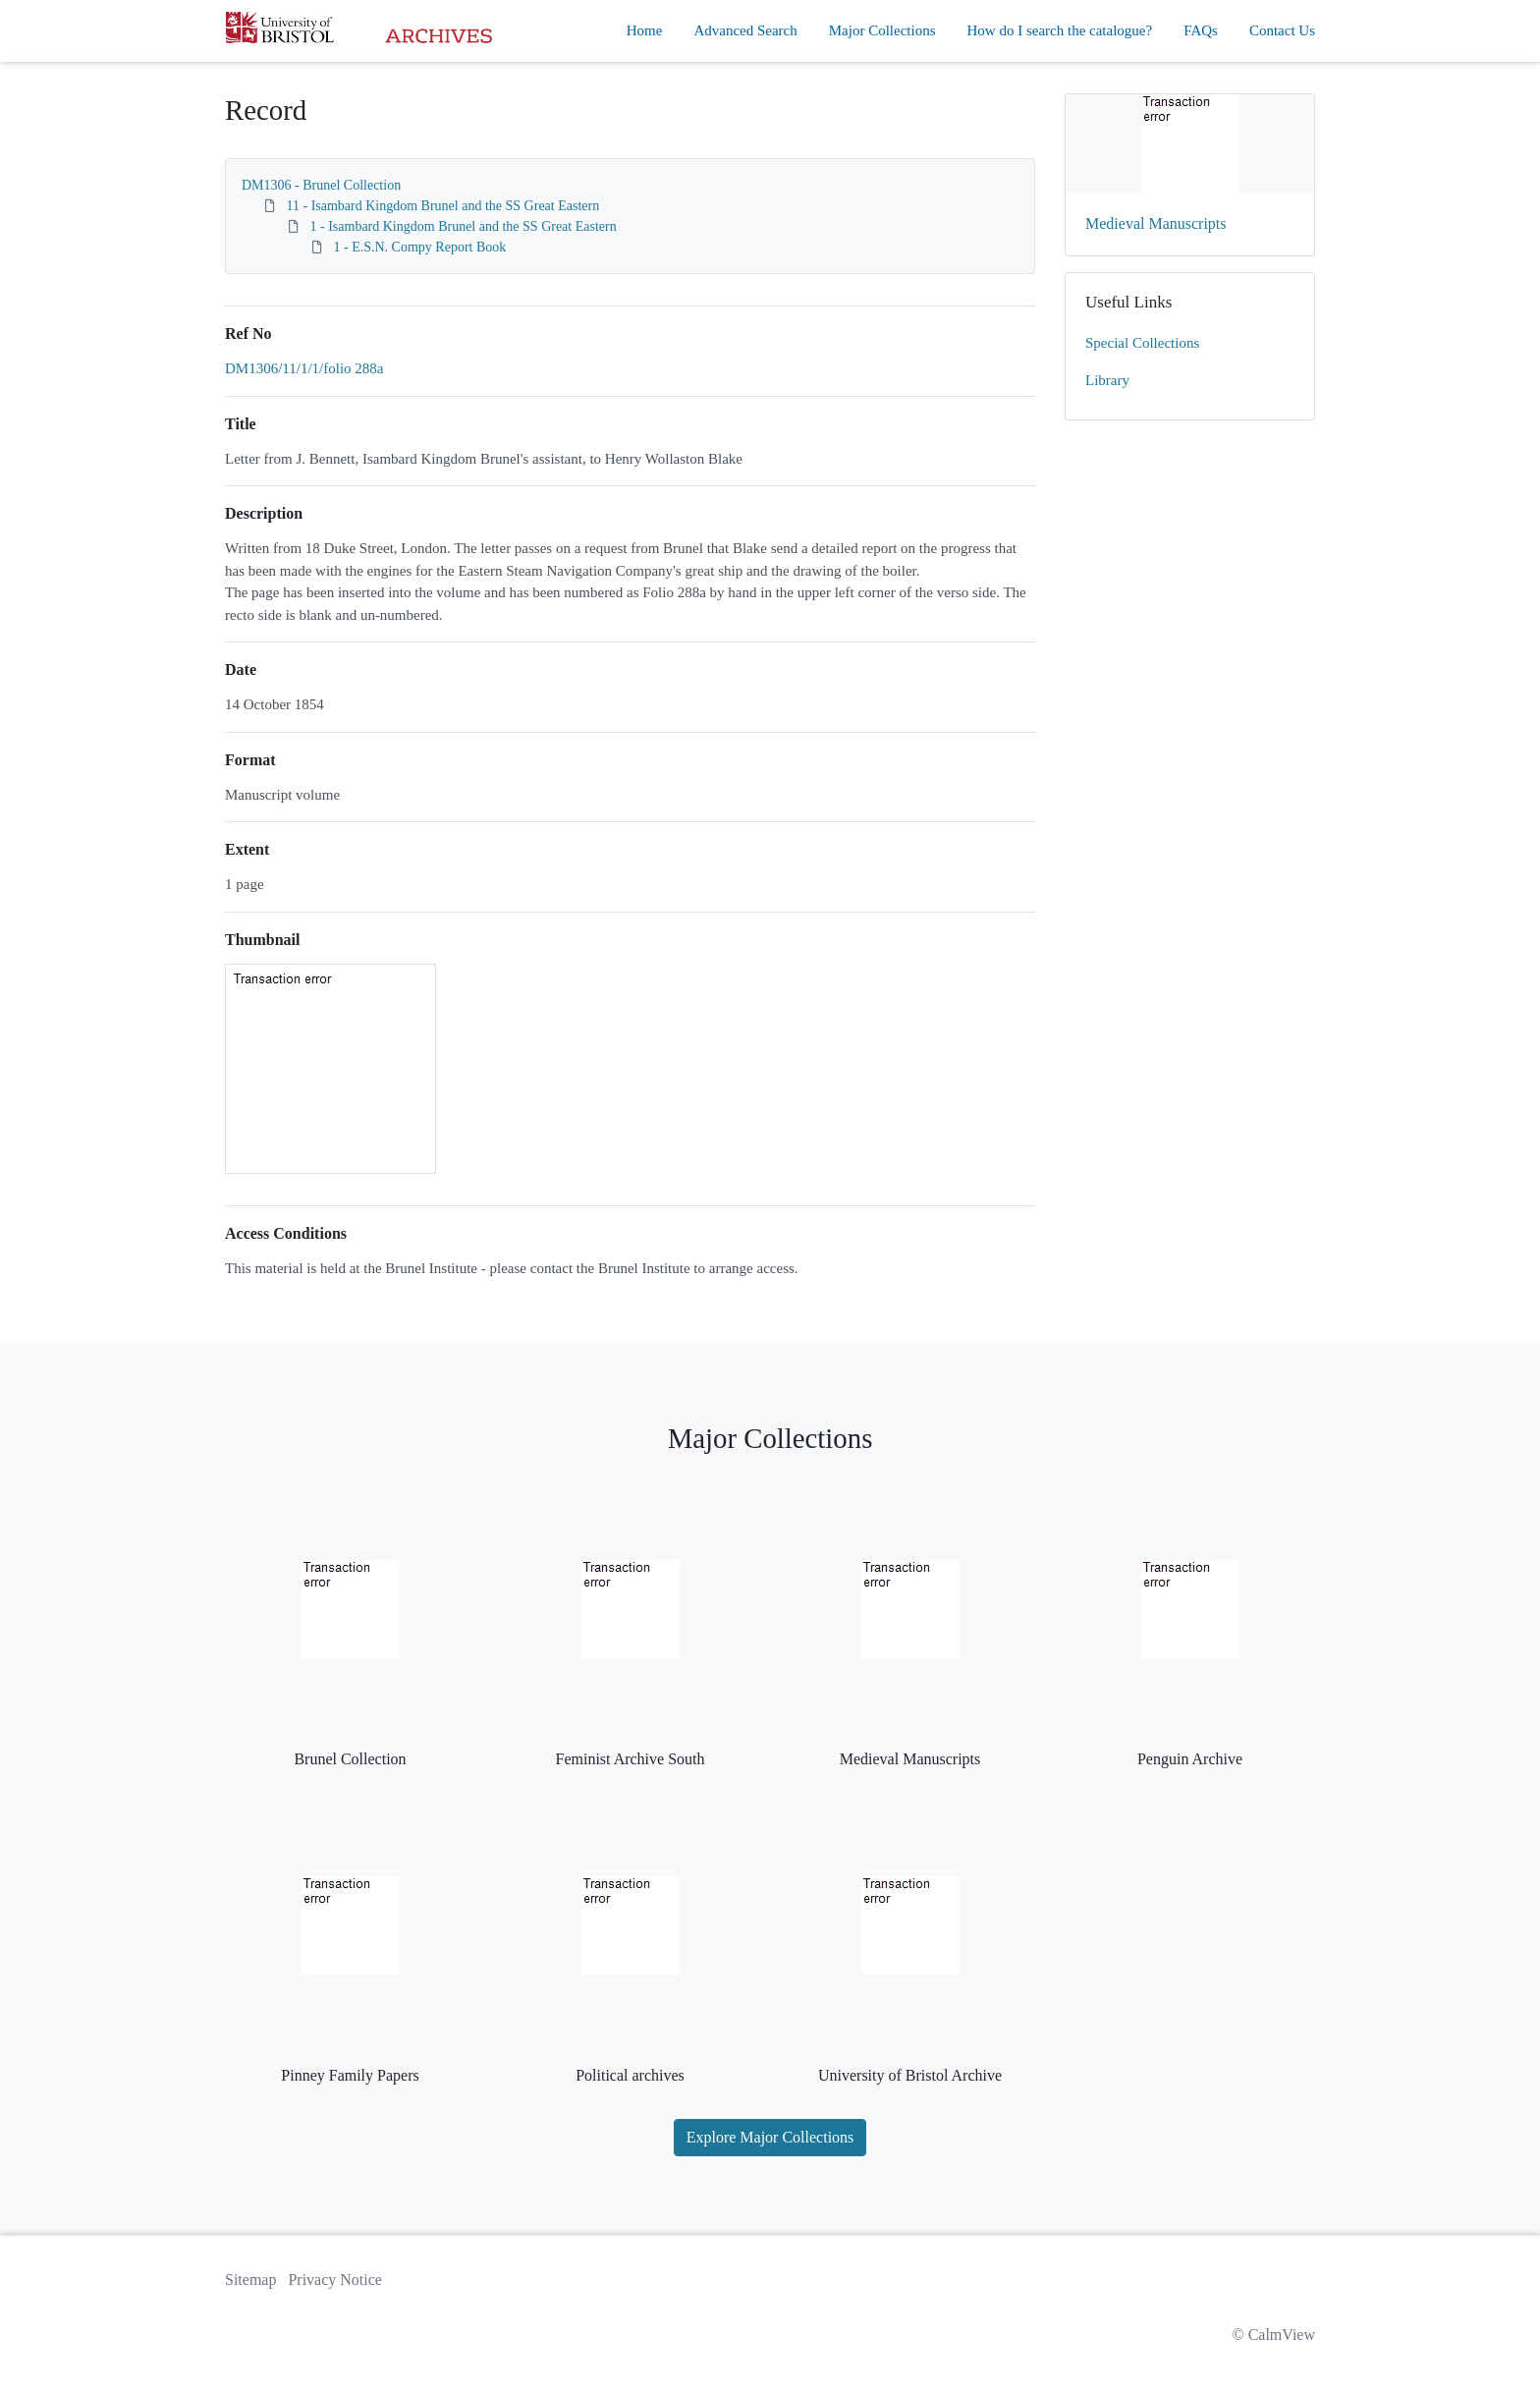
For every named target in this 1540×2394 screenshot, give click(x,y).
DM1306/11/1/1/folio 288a (304, 368)
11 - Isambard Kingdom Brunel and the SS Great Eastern (443, 205)
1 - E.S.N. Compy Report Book (420, 247)
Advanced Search (745, 30)
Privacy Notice (335, 2279)
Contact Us (1282, 30)
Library (1107, 380)
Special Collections (1142, 343)
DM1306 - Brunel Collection (321, 185)
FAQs (1200, 30)
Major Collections (882, 30)
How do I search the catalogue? (1060, 30)
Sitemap (250, 2279)
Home (645, 30)
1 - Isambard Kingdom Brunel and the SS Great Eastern (463, 226)
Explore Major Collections (770, 2137)
